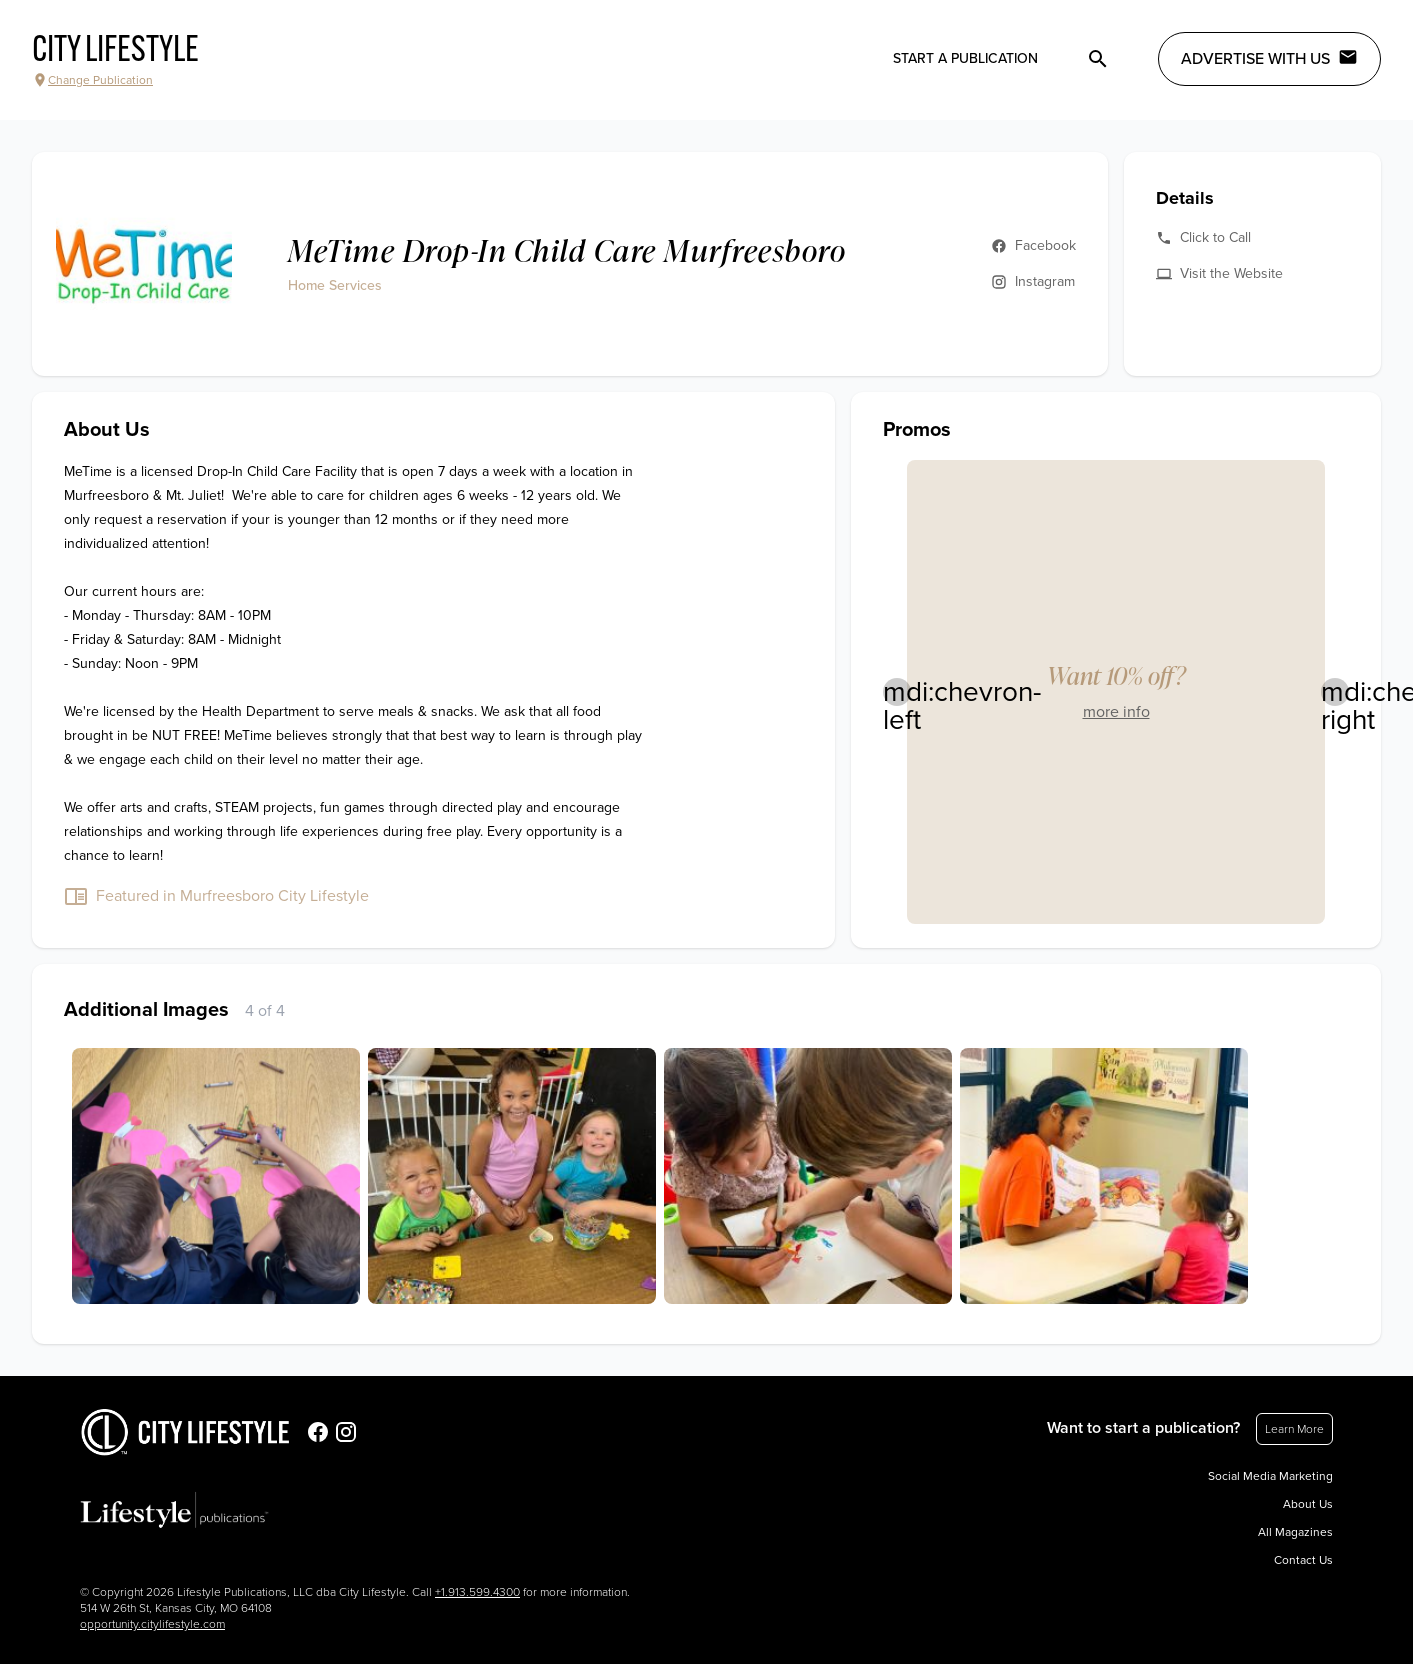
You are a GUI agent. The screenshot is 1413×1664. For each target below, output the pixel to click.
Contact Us (1303, 1560)
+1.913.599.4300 (477, 1592)
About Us (1308, 1504)
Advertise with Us (1269, 58)
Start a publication (965, 58)
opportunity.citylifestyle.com (152, 1624)
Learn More (1294, 1429)
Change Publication (92, 80)
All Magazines (1295, 1532)
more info (1116, 712)
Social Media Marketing (1270, 1476)
